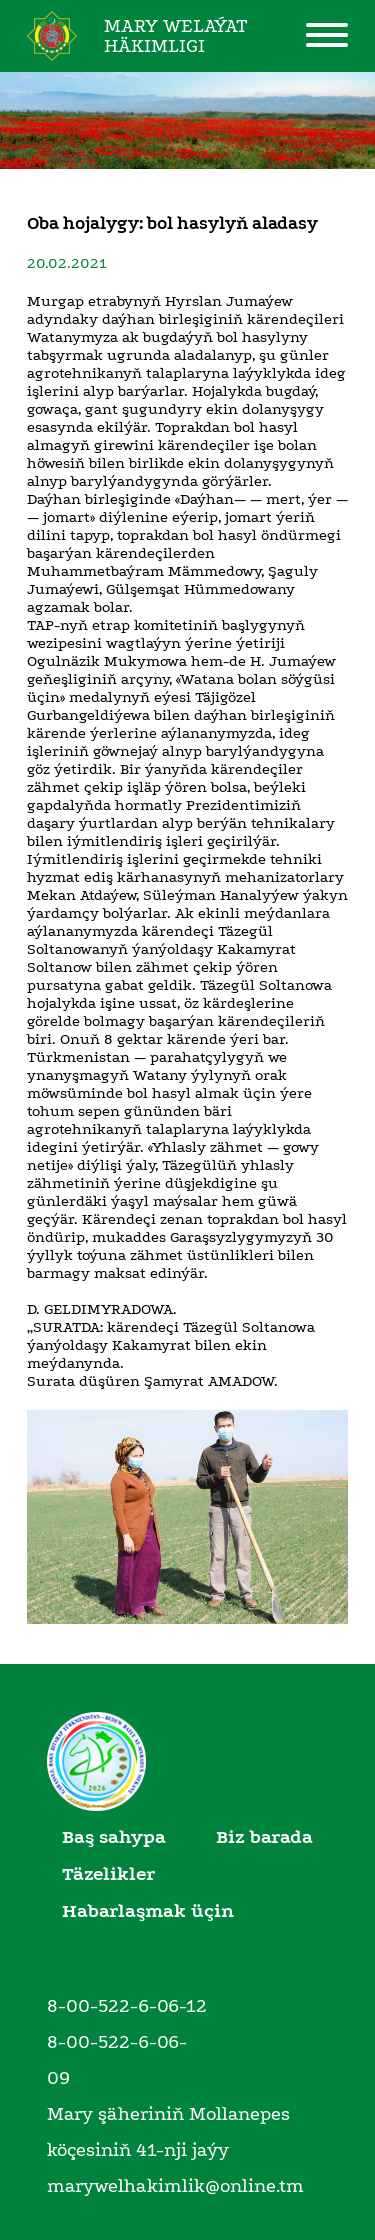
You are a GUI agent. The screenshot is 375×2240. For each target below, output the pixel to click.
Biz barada (264, 1837)
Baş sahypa (114, 1837)
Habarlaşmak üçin (148, 1911)
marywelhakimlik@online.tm (175, 2186)
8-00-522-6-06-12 (127, 2006)
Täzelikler (108, 1874)
